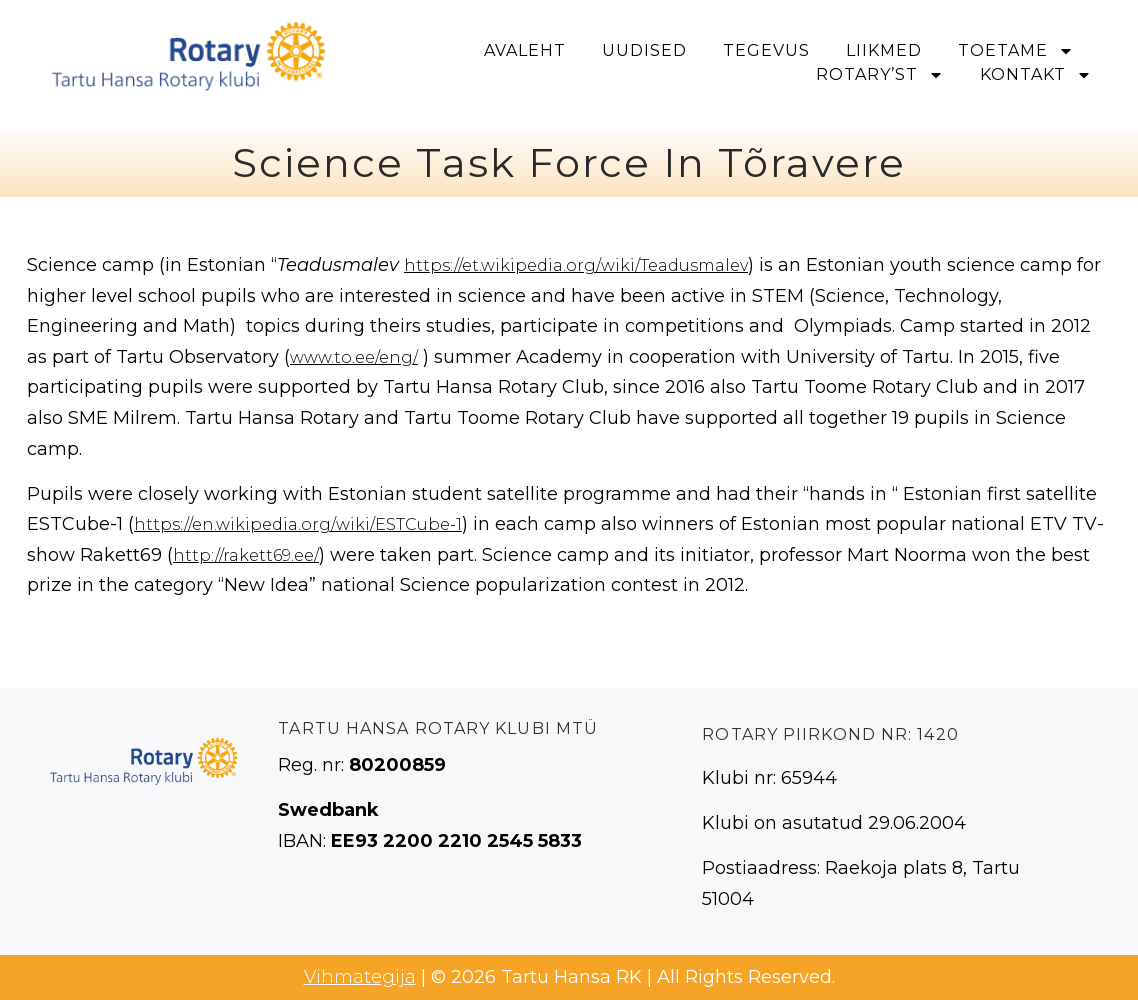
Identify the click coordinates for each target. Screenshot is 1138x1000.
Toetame (1016, 51)
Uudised (644, 50)
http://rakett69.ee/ (246, 555)
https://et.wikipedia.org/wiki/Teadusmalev (576, 265)
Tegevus (766, 50)
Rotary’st (880, 75)
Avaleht (525, 50)
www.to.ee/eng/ (354, 357)
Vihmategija (360, 977)
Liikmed (884, 50)
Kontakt (1036, 75)
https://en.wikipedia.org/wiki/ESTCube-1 (298, 524)
